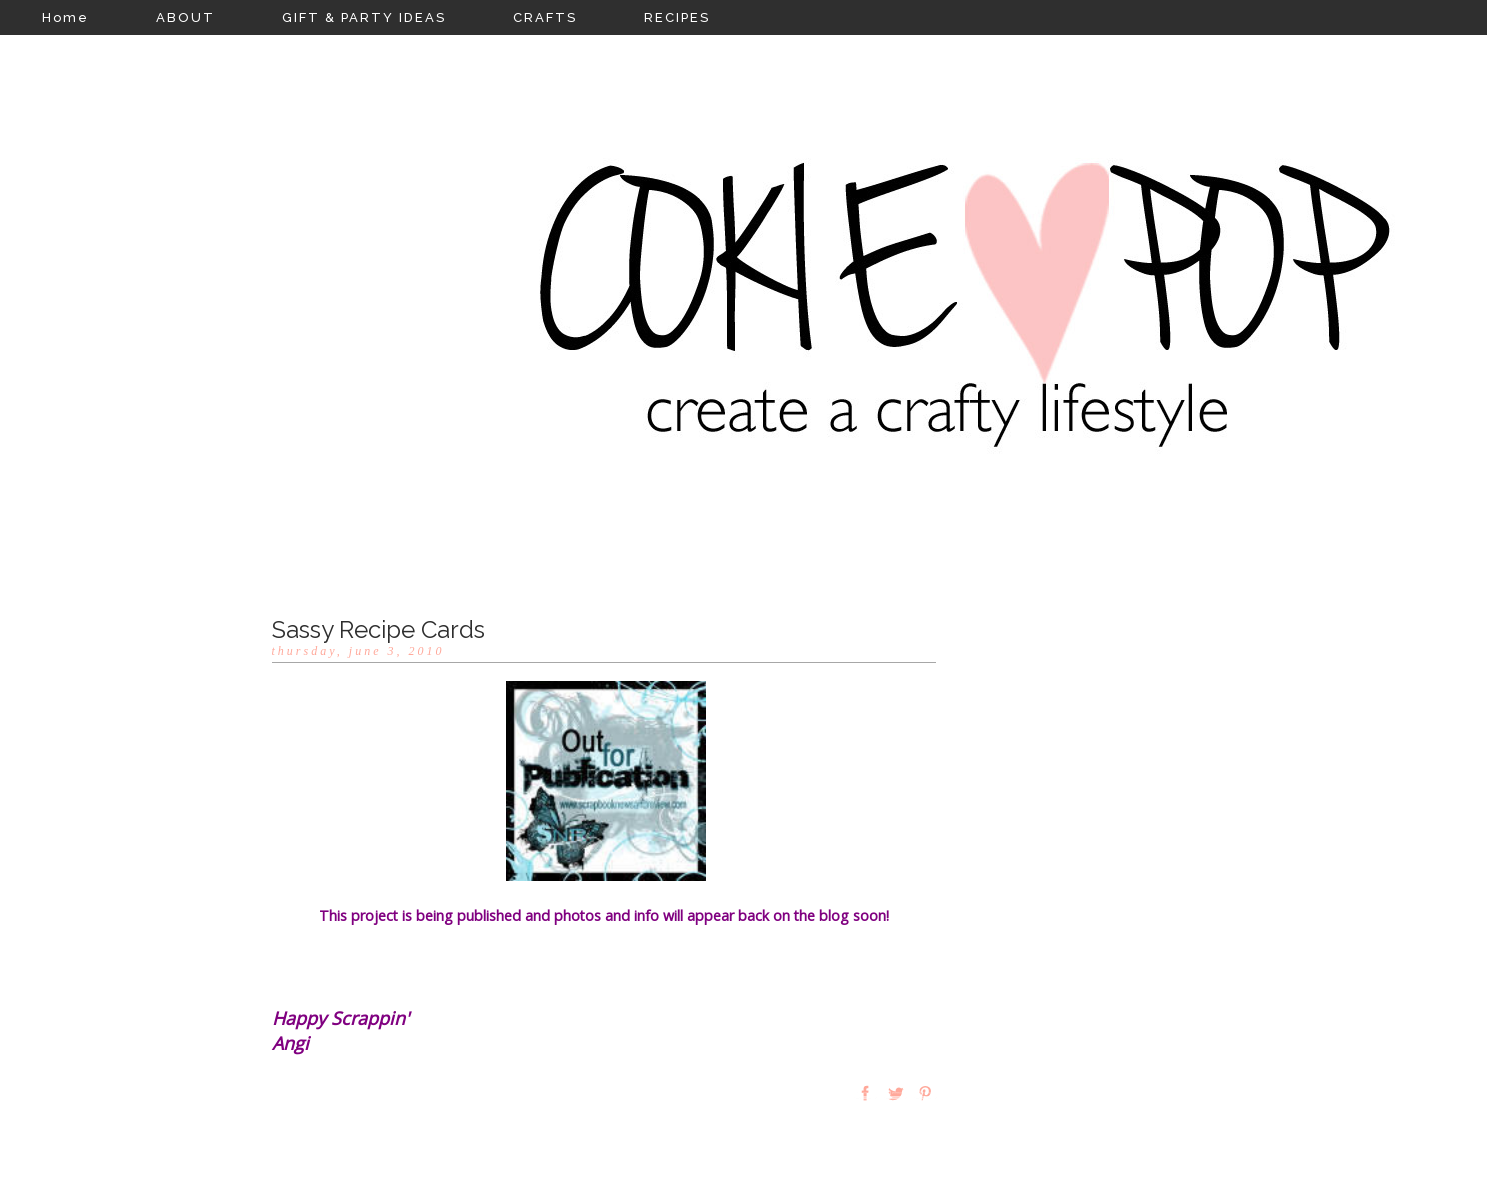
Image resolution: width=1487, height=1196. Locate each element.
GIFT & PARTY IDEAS (364, 17)
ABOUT (185, 17)
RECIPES (677, 17)
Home (65, 17)
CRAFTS (545, 17)
